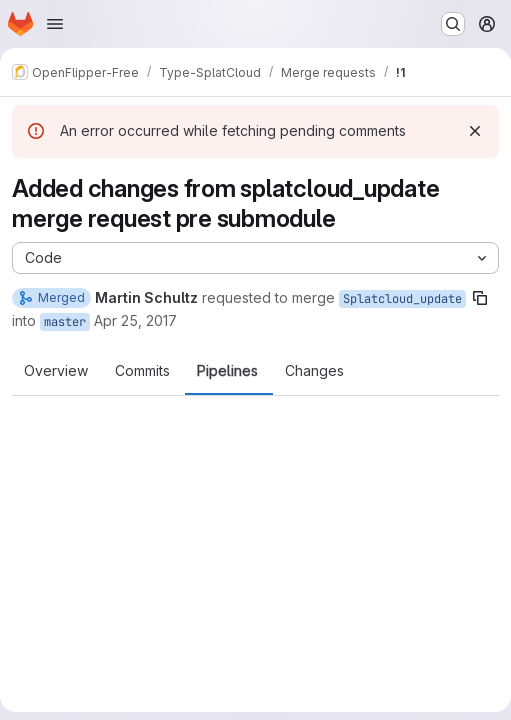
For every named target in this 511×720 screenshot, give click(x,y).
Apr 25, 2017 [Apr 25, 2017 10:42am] (135, 320)
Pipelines (227, 371)
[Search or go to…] (453, 24)
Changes (314, 371)
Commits (142, 371)
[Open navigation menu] (55, 24)
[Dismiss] (475, 131)
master (65, 322)
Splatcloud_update (402, 299)
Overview (56, 371)
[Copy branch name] (480, 298)
